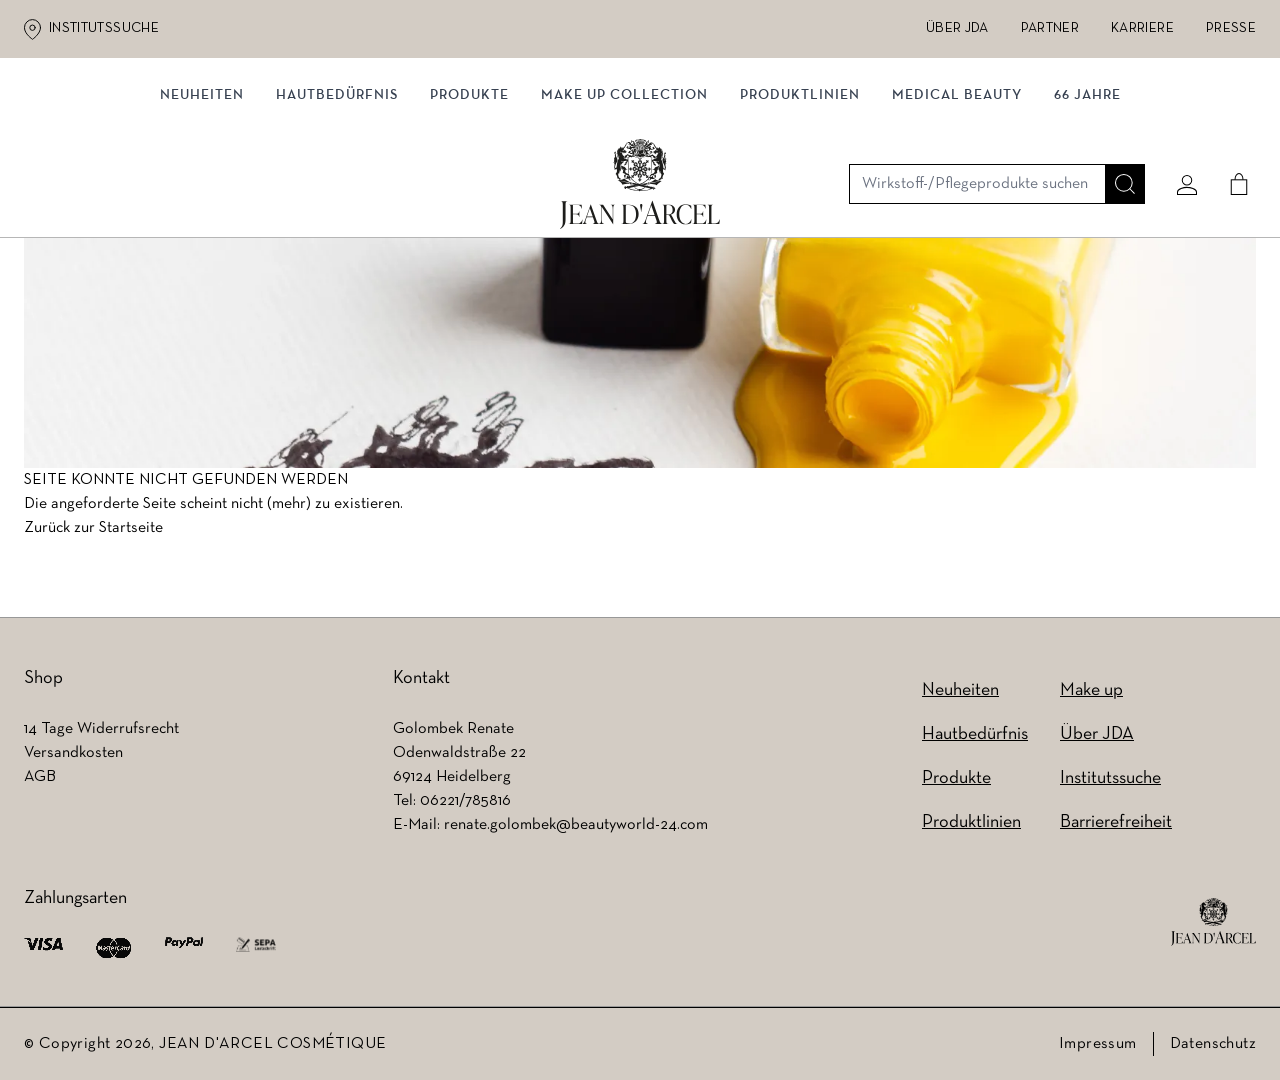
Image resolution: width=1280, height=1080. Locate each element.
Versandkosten (73, 753)
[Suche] (1117, 127)
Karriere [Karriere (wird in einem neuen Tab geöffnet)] (1142, 28)
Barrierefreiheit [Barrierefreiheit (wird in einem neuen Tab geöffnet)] (1116, 822)
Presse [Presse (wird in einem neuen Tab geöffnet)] (1231, 28)
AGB (40, 777)
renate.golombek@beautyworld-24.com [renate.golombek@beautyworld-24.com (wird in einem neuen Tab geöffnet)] (576, 825)
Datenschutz (1213, 1044)
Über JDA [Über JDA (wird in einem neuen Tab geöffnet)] (957, 28)
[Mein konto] (1179, 127)
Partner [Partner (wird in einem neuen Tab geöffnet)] (1050, 28)
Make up (1091, 690)
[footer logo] (1213, 922)
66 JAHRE (1087, 207)
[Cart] (1231, 127)
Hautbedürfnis (337, 207)
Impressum (1098, 1044)
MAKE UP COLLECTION (624, 207)
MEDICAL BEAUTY (957, 207)
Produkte (469, 207)
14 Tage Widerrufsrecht (101, 729)
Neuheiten (960, 690)
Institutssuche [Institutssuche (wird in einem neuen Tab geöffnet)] (104, 28)
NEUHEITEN (202, 207)
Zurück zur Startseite (93, 533)
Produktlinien (800, 207)
